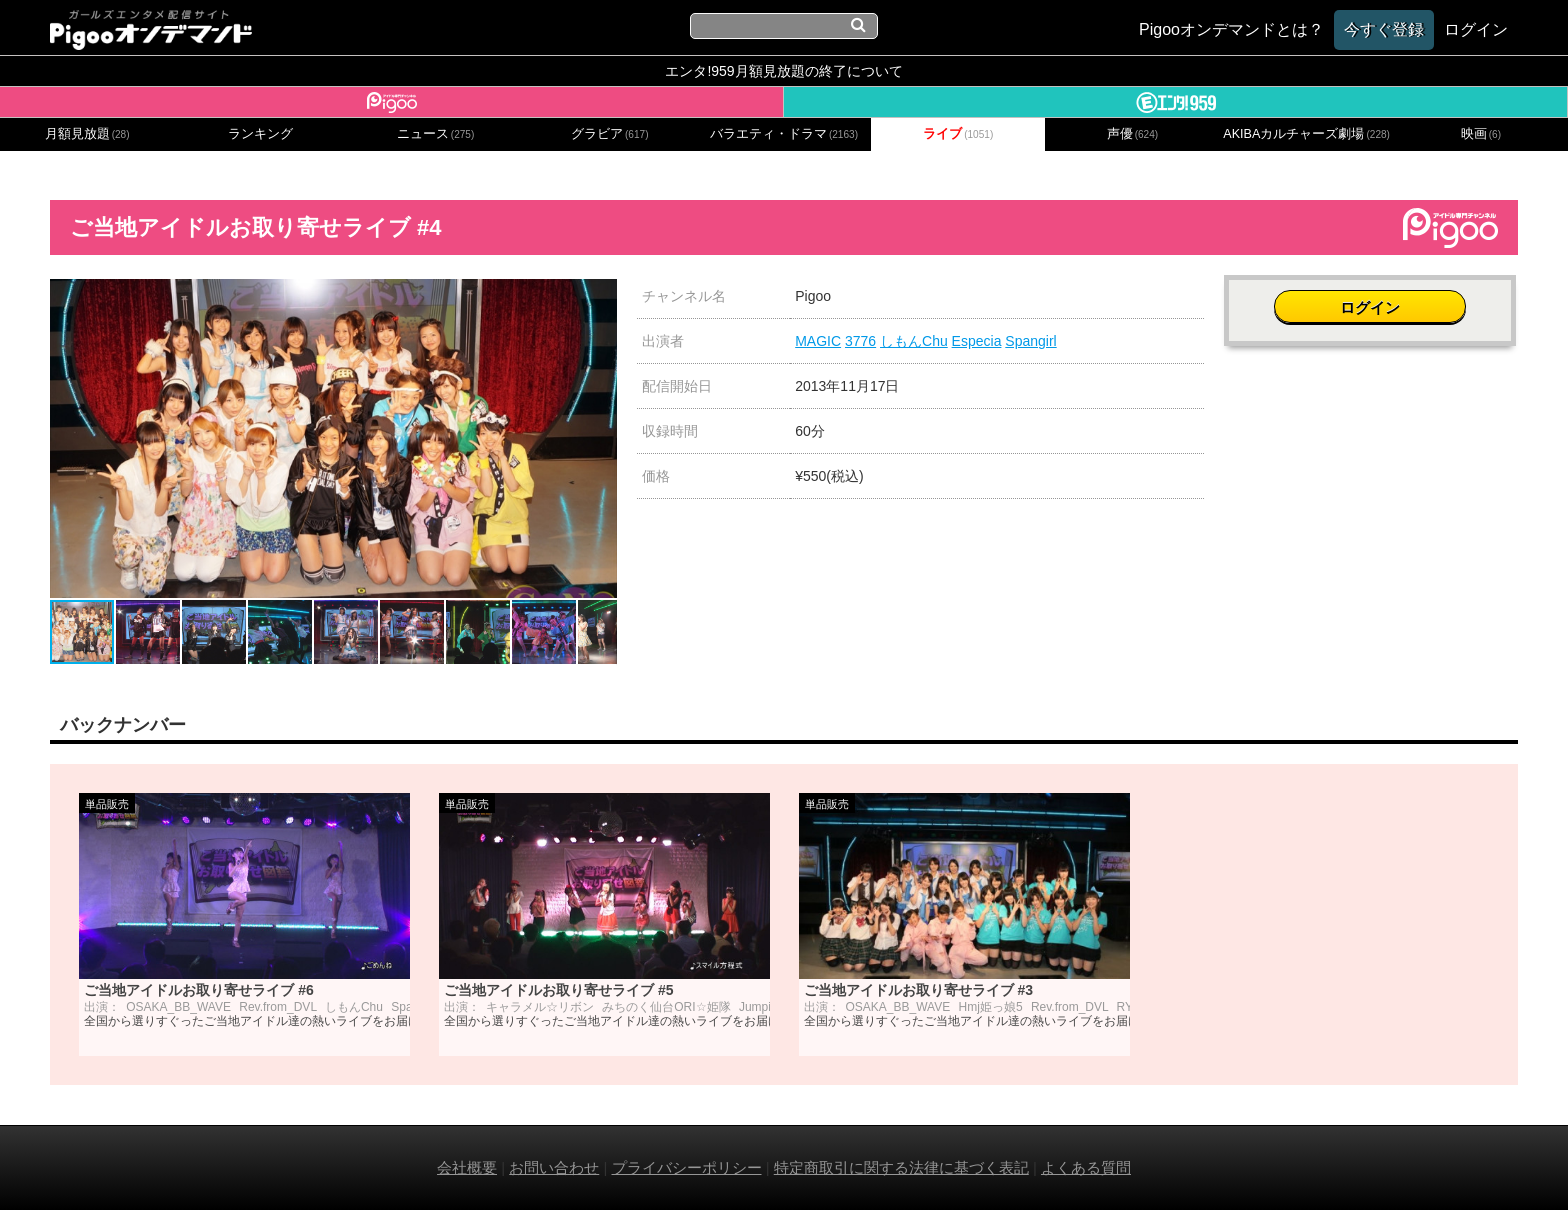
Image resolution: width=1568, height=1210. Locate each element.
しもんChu (914, 341)
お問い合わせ (554, 1167)
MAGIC (818, 341)
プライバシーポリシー (687, 1167)
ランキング (260, 134)
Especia (977, 341)
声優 (1133, 134)
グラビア (610, 134)
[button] (599, 297)
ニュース (436, 134)
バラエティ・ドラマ (784, 134)
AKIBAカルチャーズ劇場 (1306, 134)
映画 (1481, 134)
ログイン (1371, 306)
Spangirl (1030, 341)
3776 (860, 341)
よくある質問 (1086, 1167)
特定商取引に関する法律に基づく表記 (901, 1167)
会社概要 (467, 1167)
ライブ (958, 134)
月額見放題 (87, 134)
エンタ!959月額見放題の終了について (783, 71)
